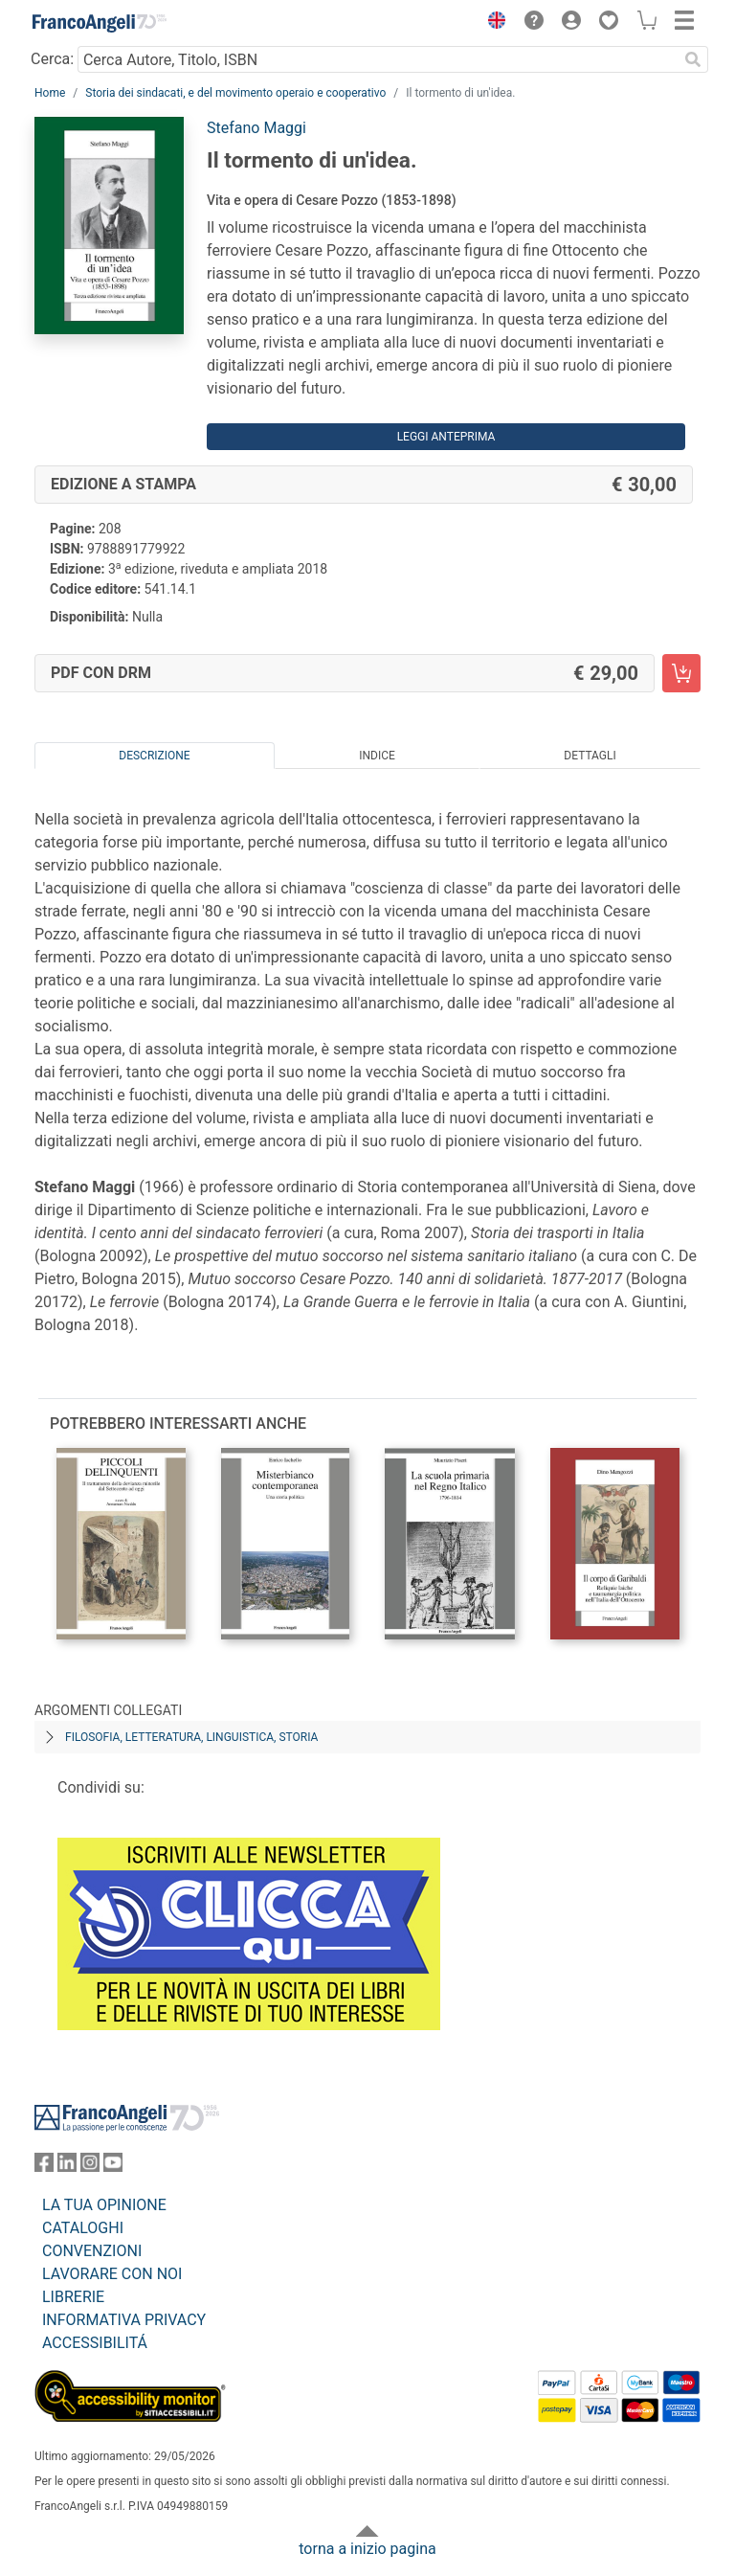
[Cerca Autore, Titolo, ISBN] (378, 59)
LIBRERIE (73, 2297)
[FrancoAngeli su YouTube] (112, 2167)
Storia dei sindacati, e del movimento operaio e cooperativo (235, 93)
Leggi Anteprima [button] (446, 436)
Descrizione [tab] (154, 755)
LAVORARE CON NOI (112, 2274)
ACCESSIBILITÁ (94, 2343)
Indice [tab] (377, 755)
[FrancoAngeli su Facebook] (44, 2167)
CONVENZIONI (92, 2251)
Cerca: (52, 59)
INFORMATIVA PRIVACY (124, 2320)
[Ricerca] (693, 59)
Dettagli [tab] (589, 755)
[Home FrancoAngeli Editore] (100, 23)
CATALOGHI (82, 2228)
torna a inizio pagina (367, 2549)
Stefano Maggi (256, 128)
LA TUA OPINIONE (104, 2205)
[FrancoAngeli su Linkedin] (67, 2167)
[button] (492, 23)
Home (49, 93)
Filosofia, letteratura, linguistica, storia (191, 1737)
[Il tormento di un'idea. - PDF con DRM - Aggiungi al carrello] (681, 673)
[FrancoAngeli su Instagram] (90, 2167)
